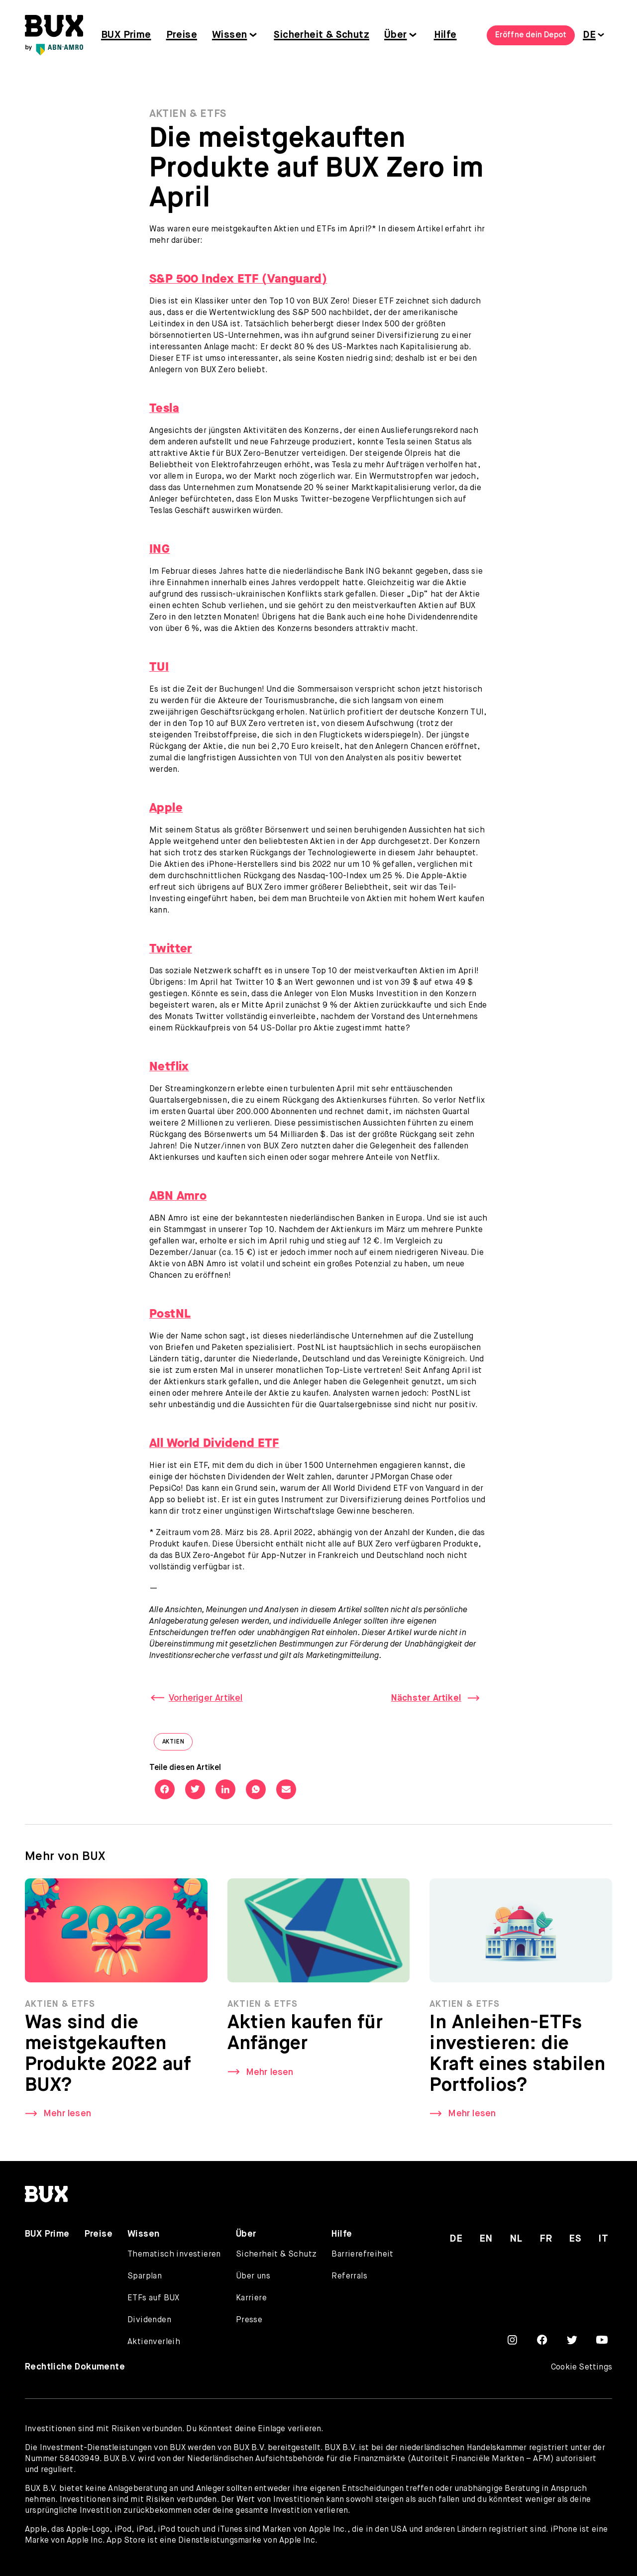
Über (395, 35)
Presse (249, 2320)
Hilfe (445, 35)
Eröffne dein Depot (531, 35)
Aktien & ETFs (187, 114)
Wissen (229, 35)
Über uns (253, 2276)
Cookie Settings (581, 2367)
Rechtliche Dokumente (75, 2367)
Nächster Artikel (426, 1698)
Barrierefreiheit (362, 2255)
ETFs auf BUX (153, 2298)
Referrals (349, 2276)
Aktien (177, 1744)
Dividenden (149, 2320)
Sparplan (144, 2276)
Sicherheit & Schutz (321, 35)
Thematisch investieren (174, 2255)
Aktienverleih (153, 2342)
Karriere (251, 2298)
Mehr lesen (67, 2121)
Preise (181, 35)
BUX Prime (126, 35)
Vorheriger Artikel (206, 1698)
